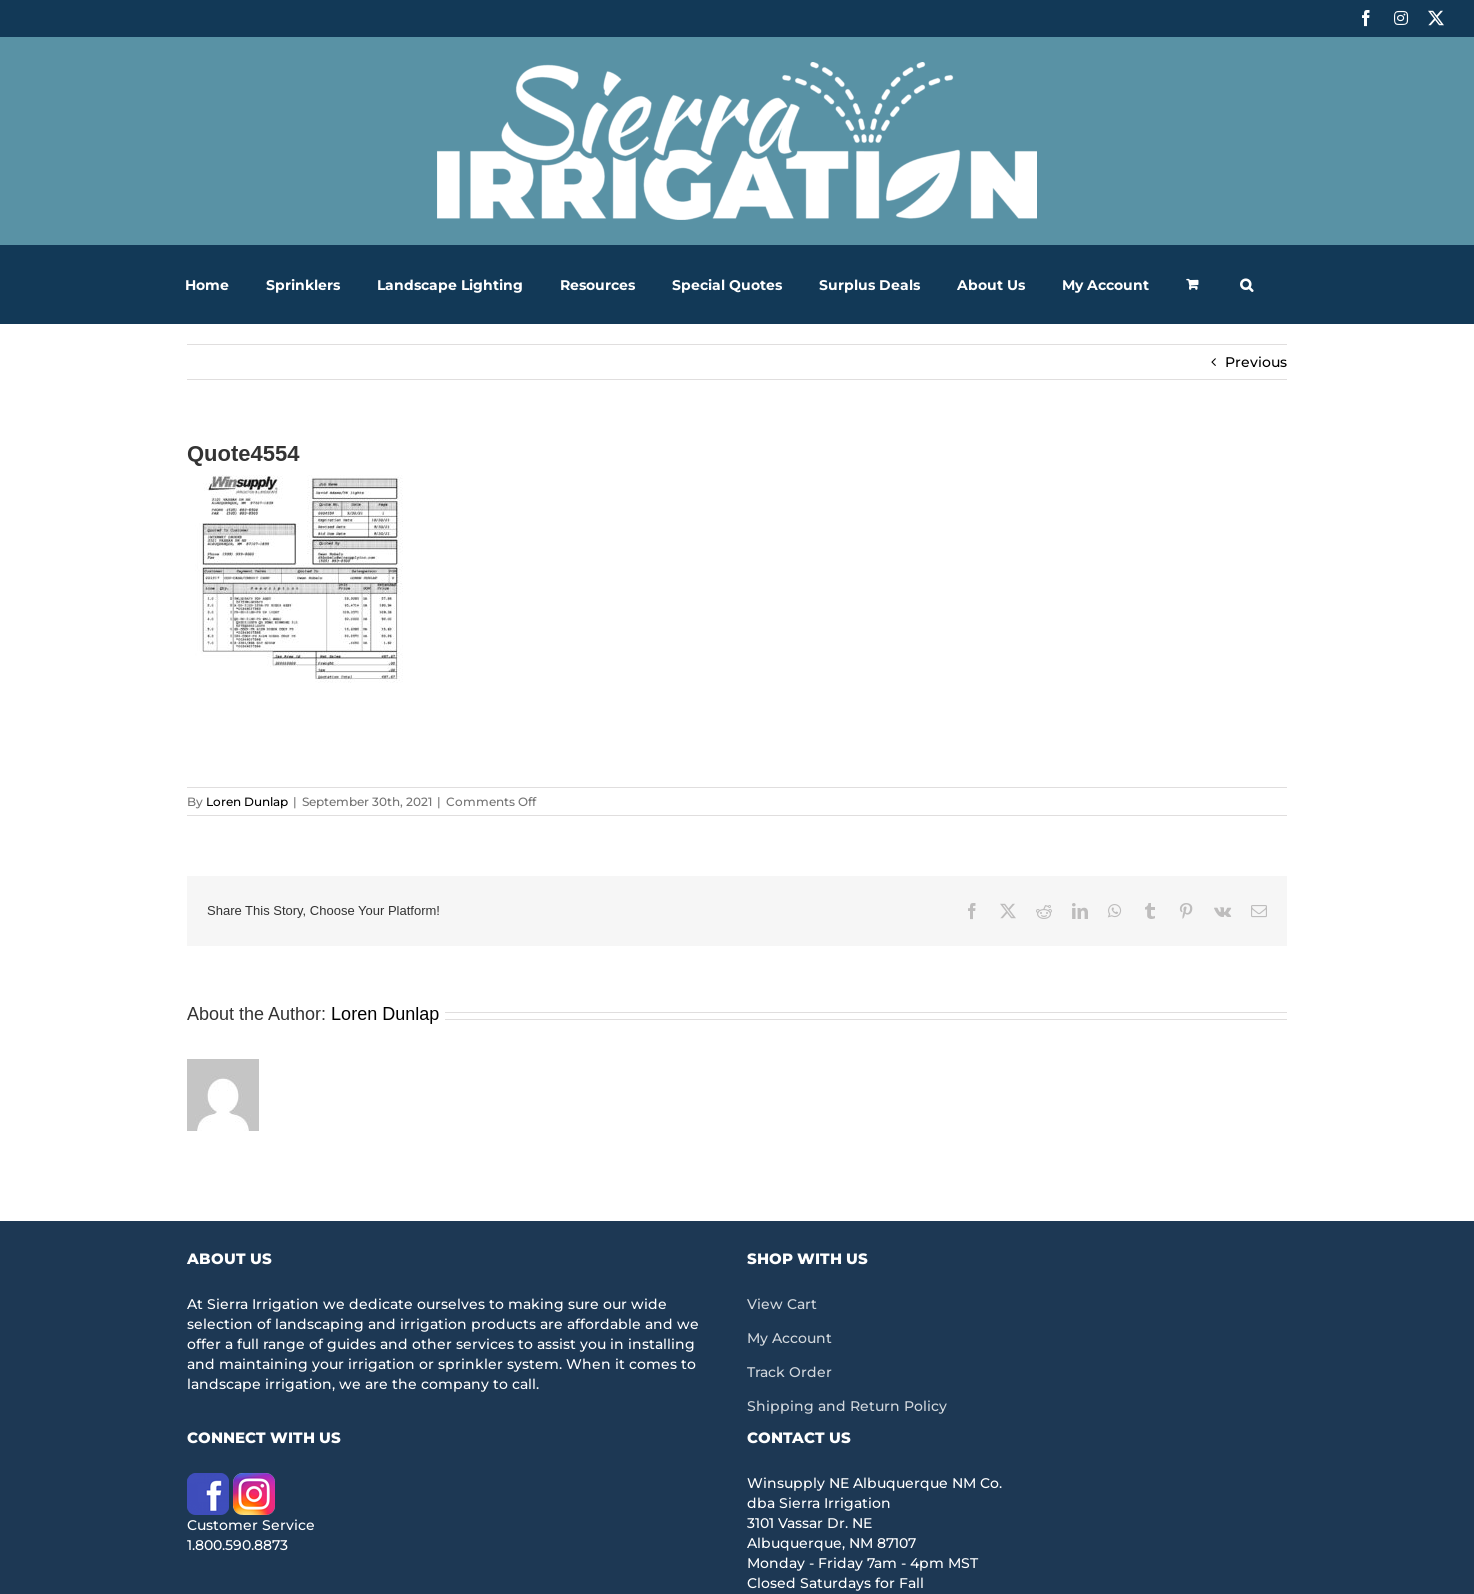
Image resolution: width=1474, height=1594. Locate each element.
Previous (1256, 362)
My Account (789, 1338)
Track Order (789, 1372)
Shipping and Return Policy (847, 1406)
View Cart (782, 1304)
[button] (1246, 284)
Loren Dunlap (247, 801)
